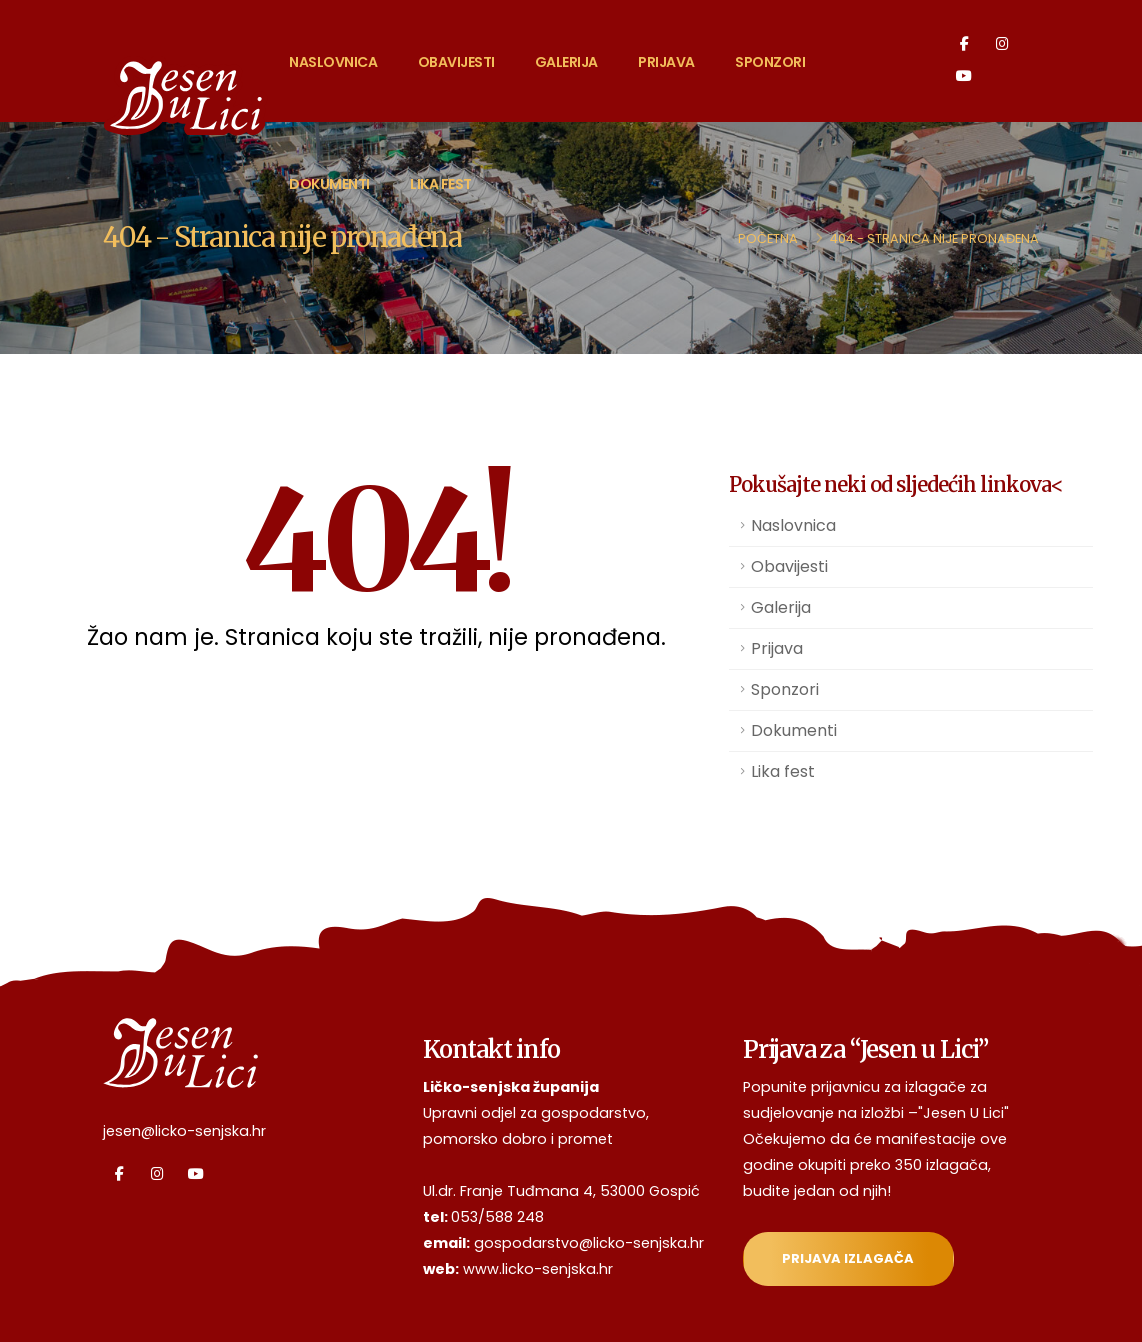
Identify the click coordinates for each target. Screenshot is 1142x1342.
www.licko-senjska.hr (538, 1269)
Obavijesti (456, 62)
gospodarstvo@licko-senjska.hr (589, 1243)
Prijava (666, 62)
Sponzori (770, 62)
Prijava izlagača (848, 1258)
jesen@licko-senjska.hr (184, 1131)
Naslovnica (333, 62)
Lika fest (441, 184)
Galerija (566, 62)
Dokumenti (329, 184)
